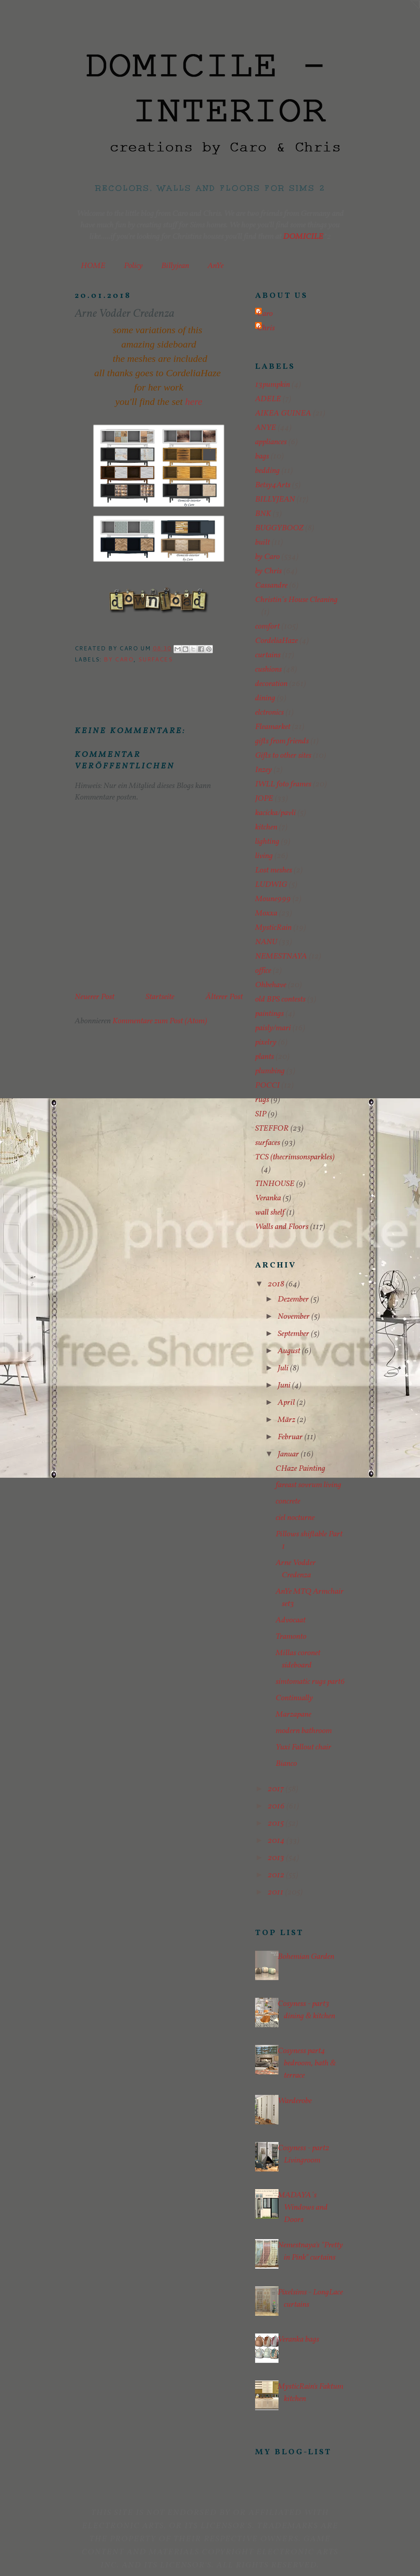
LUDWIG (271, 884)
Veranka (268, 1198)
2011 (276, 1892)
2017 (276, 1789)
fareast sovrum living (308, 1485)
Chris (266, 328)
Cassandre (271, 585)
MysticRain (273, 928)
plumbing (270, 1071)
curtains (268, 655)
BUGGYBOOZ (279, 528)
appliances (271, 442)
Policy (133, 266)
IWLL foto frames (283, 784)
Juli (284, 1368)
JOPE (264, 798)
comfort (267, 626)
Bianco (286, 1764)
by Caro (119, 659)
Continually (294, 1698)
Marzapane (293, 1714)
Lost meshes (273, 870)
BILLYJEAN (275, 499)
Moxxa (266, 913)
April (287, 1402)
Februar (291, 1437)
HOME (93, 266)
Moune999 (273, 899)
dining (265, 698)
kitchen (266, 827)
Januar (289, 1454)
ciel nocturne (295, 1518)
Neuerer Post (94, 997)
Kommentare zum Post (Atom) (159, 1021)
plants (264, 1057)
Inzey (263, 770)
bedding (267, 471)
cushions (268, 669)
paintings (269, 1014)
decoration (271, 684)
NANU (266, 942)
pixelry (265, 1042)
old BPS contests (280, 999)
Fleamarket (272, 727)
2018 (277, 1284)
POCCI (267, 1085)
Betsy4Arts (272, 485)
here (193, 401)
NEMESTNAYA (281, 956)
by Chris (268, 571)
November (294, 1316)
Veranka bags (298, 2339)
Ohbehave (270, 985)
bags (262, 456)
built (262, 542)
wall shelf (270, 1212)
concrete (288, 1501)
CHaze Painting (300, 1468)
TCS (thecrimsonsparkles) (295, 1157)
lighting (267, 841)
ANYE (265, 428)
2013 (277, 1858)
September (294, 1334)
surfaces (155, 659)
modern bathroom (304, 1731)
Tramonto (291, 1636)
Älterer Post (224, 997)
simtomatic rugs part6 (310, 1682)
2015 (276, 1823)
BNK (263, 514)
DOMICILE (303, 237)
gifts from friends (282, 741)
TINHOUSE (274, 1184)
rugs (262, 1100)
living (264, 856)
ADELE (268, 399)
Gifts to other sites (283, 755)
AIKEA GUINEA (283, 413)
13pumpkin (272, 385)
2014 (277, 1841)
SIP (260, 1114)
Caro (265, 314)
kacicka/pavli (275, 813)
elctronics (269, 712)
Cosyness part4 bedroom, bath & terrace (307, 2063)
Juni (285, 1385)
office (263, 971)
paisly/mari (273, 1028)
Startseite (160, 997)
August (290, 1351)
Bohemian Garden (306, 1957)
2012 (277, 1875)
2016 (277, 1806)
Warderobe (295, 2101)
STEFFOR (272, 1128)
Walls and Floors (281, 1227)
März (287, 1420)
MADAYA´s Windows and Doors (303, 2208)
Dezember (294, 1299)
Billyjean (175, 266)
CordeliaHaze (276, 641)
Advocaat (291, 1620)
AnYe (216, 266)
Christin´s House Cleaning (296, 600)
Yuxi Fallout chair (303, 1747)
